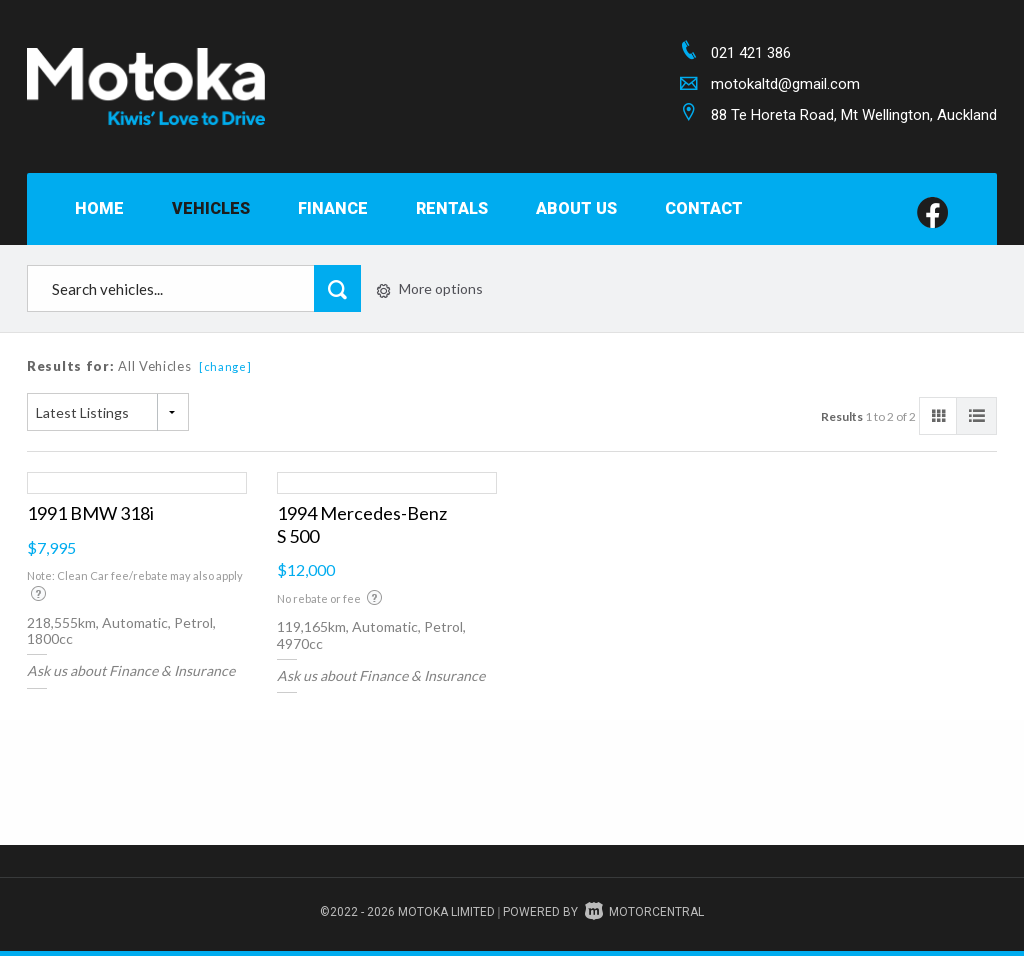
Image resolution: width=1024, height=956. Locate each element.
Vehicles (211, 208)
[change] (225, 366)
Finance (333, 208)
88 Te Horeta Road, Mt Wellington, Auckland (854, 115)
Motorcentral (644, 912)
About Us (576, 208)
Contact (704, 208)
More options (430, 288)
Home (99, 208)
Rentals (452, 208)
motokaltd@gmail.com (785, 84)
